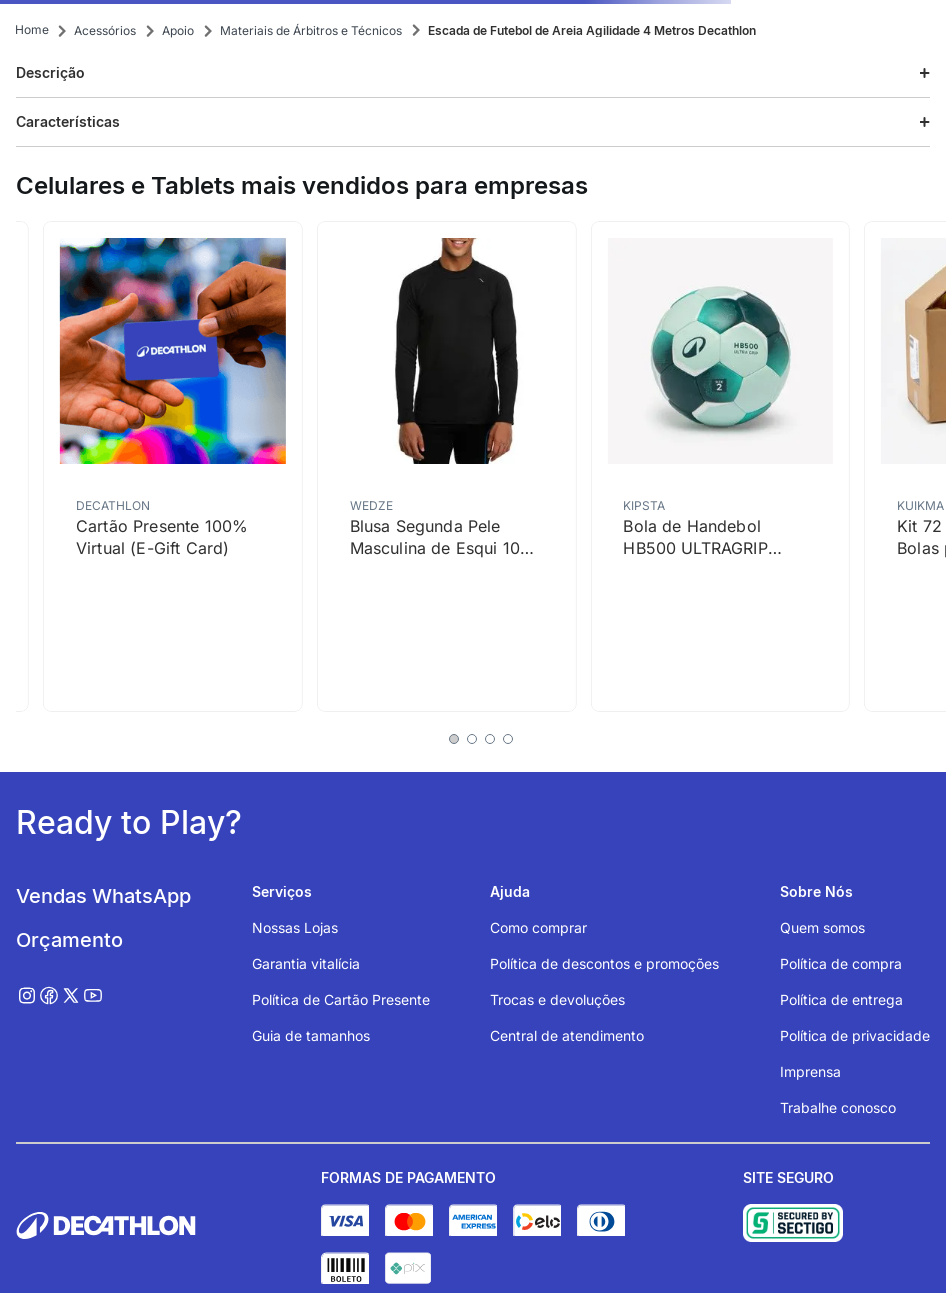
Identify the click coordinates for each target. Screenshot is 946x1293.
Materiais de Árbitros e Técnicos (311, 30)
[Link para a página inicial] (32, 30)
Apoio (178, 30)
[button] (473, 73)
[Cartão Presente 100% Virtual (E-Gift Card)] (173, 466)
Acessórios (105, 30)
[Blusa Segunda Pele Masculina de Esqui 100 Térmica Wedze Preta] (447, 466)
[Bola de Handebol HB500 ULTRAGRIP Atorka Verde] (720, 466)
